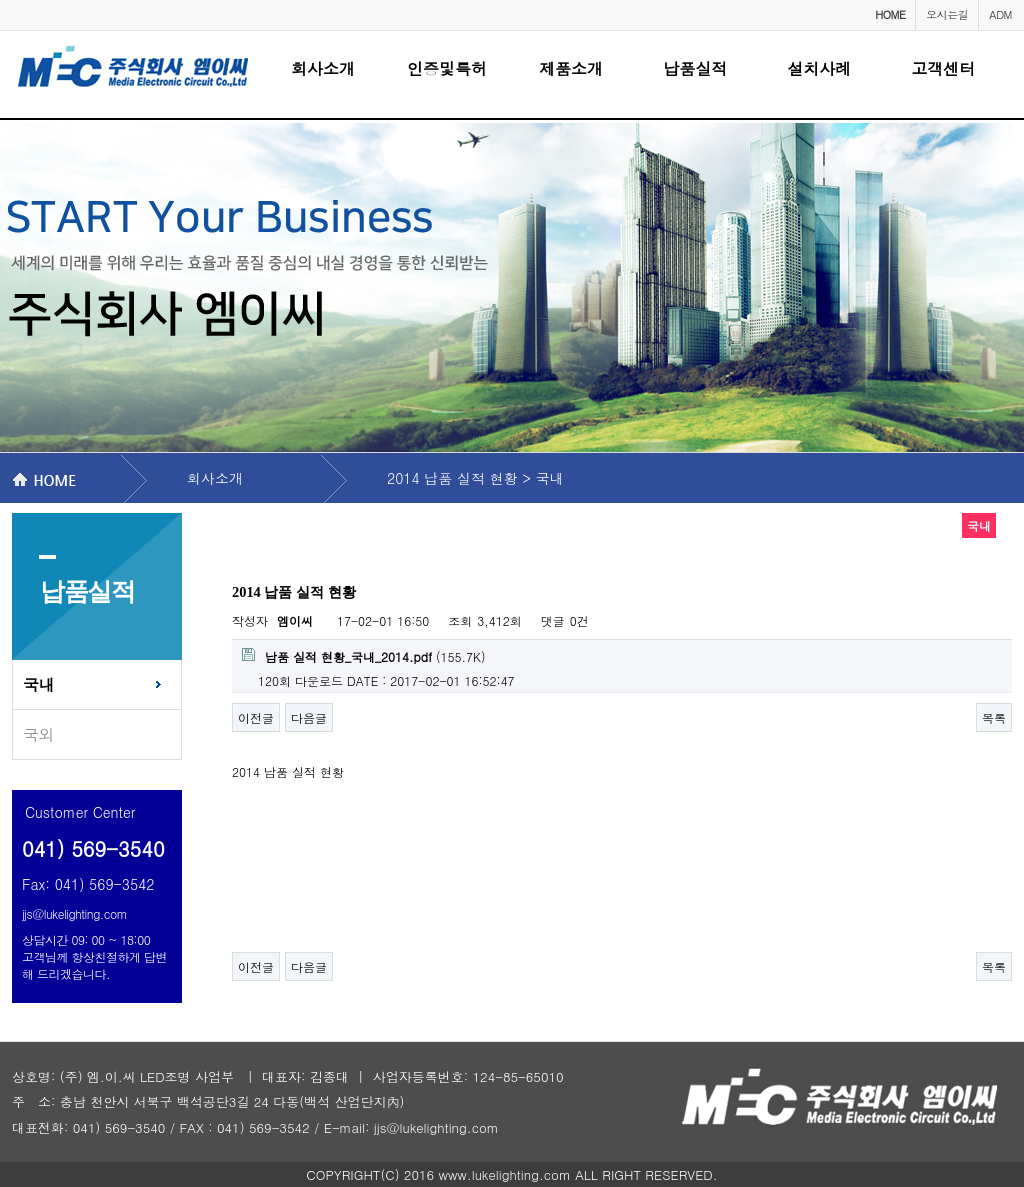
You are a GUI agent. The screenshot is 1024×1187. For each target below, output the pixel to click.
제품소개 (571, 68)
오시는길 (947, 14)
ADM (1000, 14)
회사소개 (323, 68)
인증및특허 (447, 68)
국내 (38, 684)
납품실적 (695, 68)
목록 (994, 717)
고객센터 (943, 68)
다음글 (309, 717)
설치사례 (819, 68)
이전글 (256, 717)
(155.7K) (363, 656)
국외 (38, 734)
